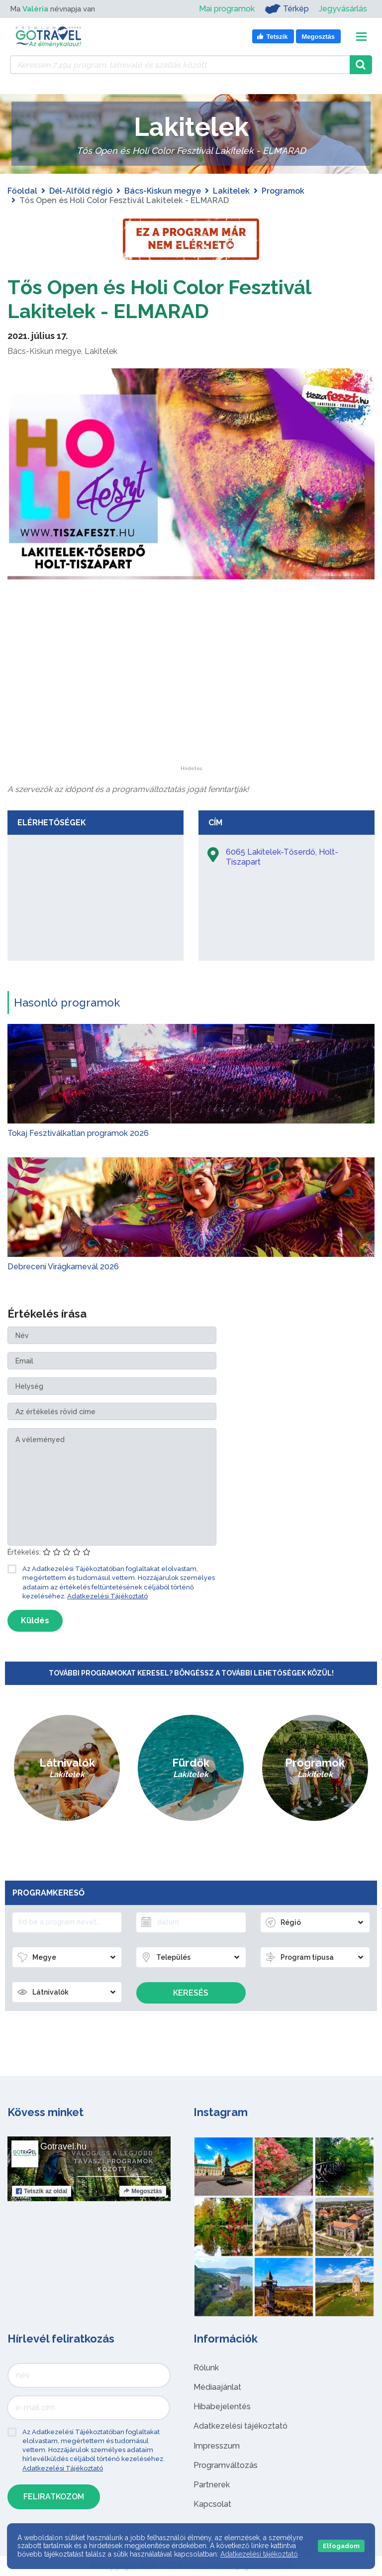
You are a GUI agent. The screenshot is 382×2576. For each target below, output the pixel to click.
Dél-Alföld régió (80, 191)
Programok (283, 191)
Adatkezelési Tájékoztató (107, 1596)
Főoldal (22, 191)
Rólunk (206, 2367)
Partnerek (211, 2484)
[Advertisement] (191, 704)
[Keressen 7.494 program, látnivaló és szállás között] (180, 64)
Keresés (190, 1993)
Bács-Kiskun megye (162, 191)
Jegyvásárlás (343, 8)
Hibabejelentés (222, 2406)
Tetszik (41, 2191)
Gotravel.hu (63, 2146)
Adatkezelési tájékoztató (240, 2426)
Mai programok (227, 8)
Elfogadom (341, 2546)
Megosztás (142, 2191)
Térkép (287, 9)
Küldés (35, 1620)
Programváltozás (225, 2465)
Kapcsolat (212, 2504)
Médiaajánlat (217, 2387)
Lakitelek (231, 191)
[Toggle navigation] (361, 36)
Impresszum (216, 2446)
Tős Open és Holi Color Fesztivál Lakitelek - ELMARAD (159, 299)
